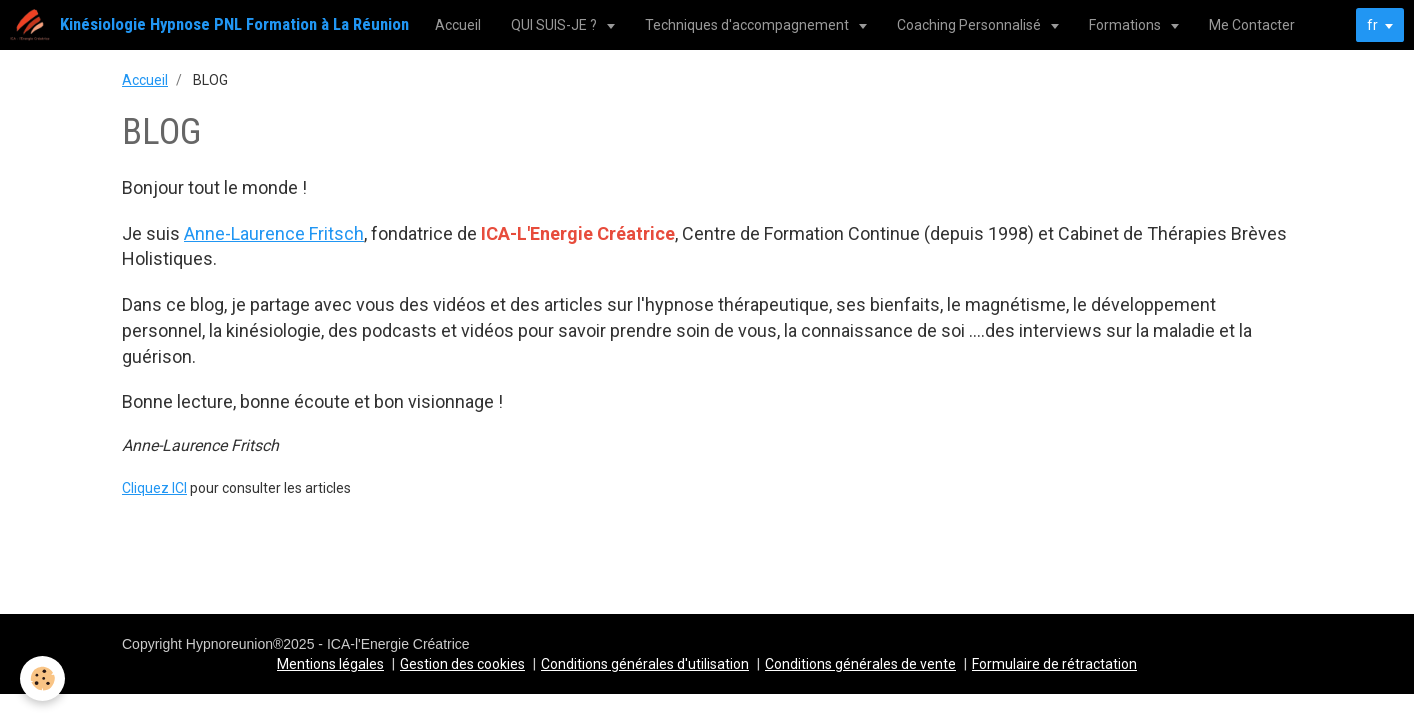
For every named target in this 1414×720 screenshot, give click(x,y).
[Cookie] (42, 678)
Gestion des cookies (462, 664)
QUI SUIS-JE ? (555, 25)
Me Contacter (1252, 25)
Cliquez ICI (154, 488)
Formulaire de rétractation (1054, 664)
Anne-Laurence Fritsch (274, 233)
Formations (1126, 25)
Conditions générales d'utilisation (645, 664)
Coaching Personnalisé (970, 25)
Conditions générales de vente (860, 664)
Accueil (458, 25)
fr (1372, 25)
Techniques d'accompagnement (748, 25)
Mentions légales (330, 664)
